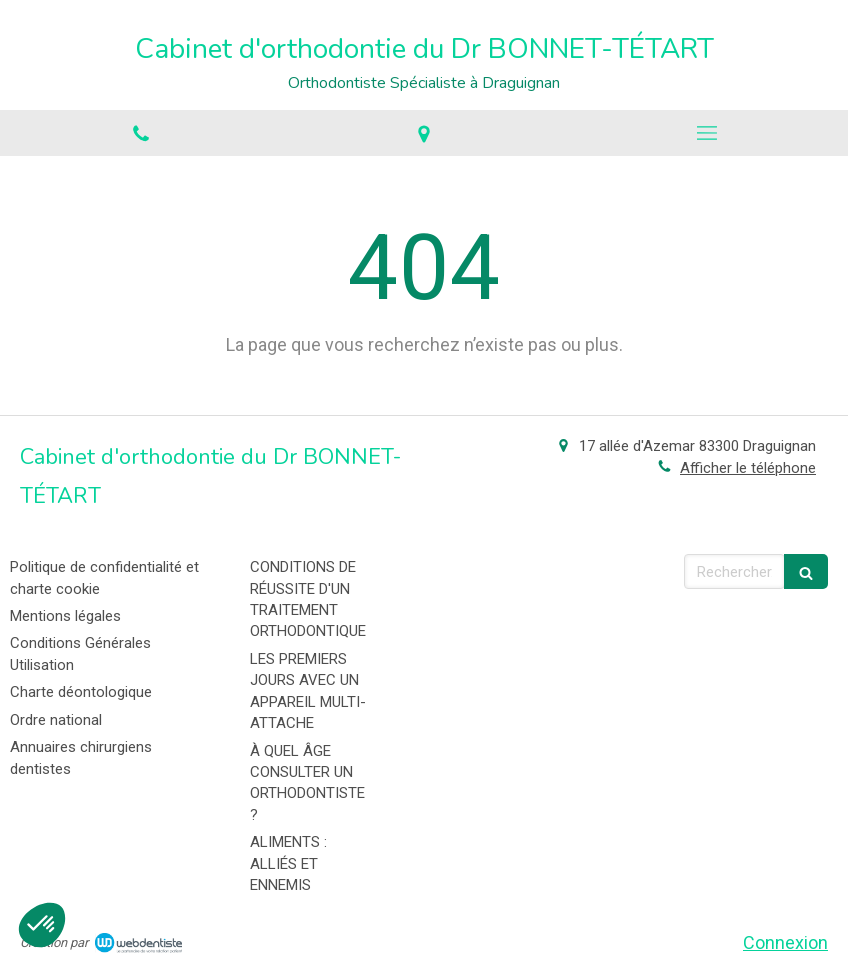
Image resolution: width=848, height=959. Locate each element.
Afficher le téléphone (748, 468)
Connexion (785, 942)
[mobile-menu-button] (706, 133)
